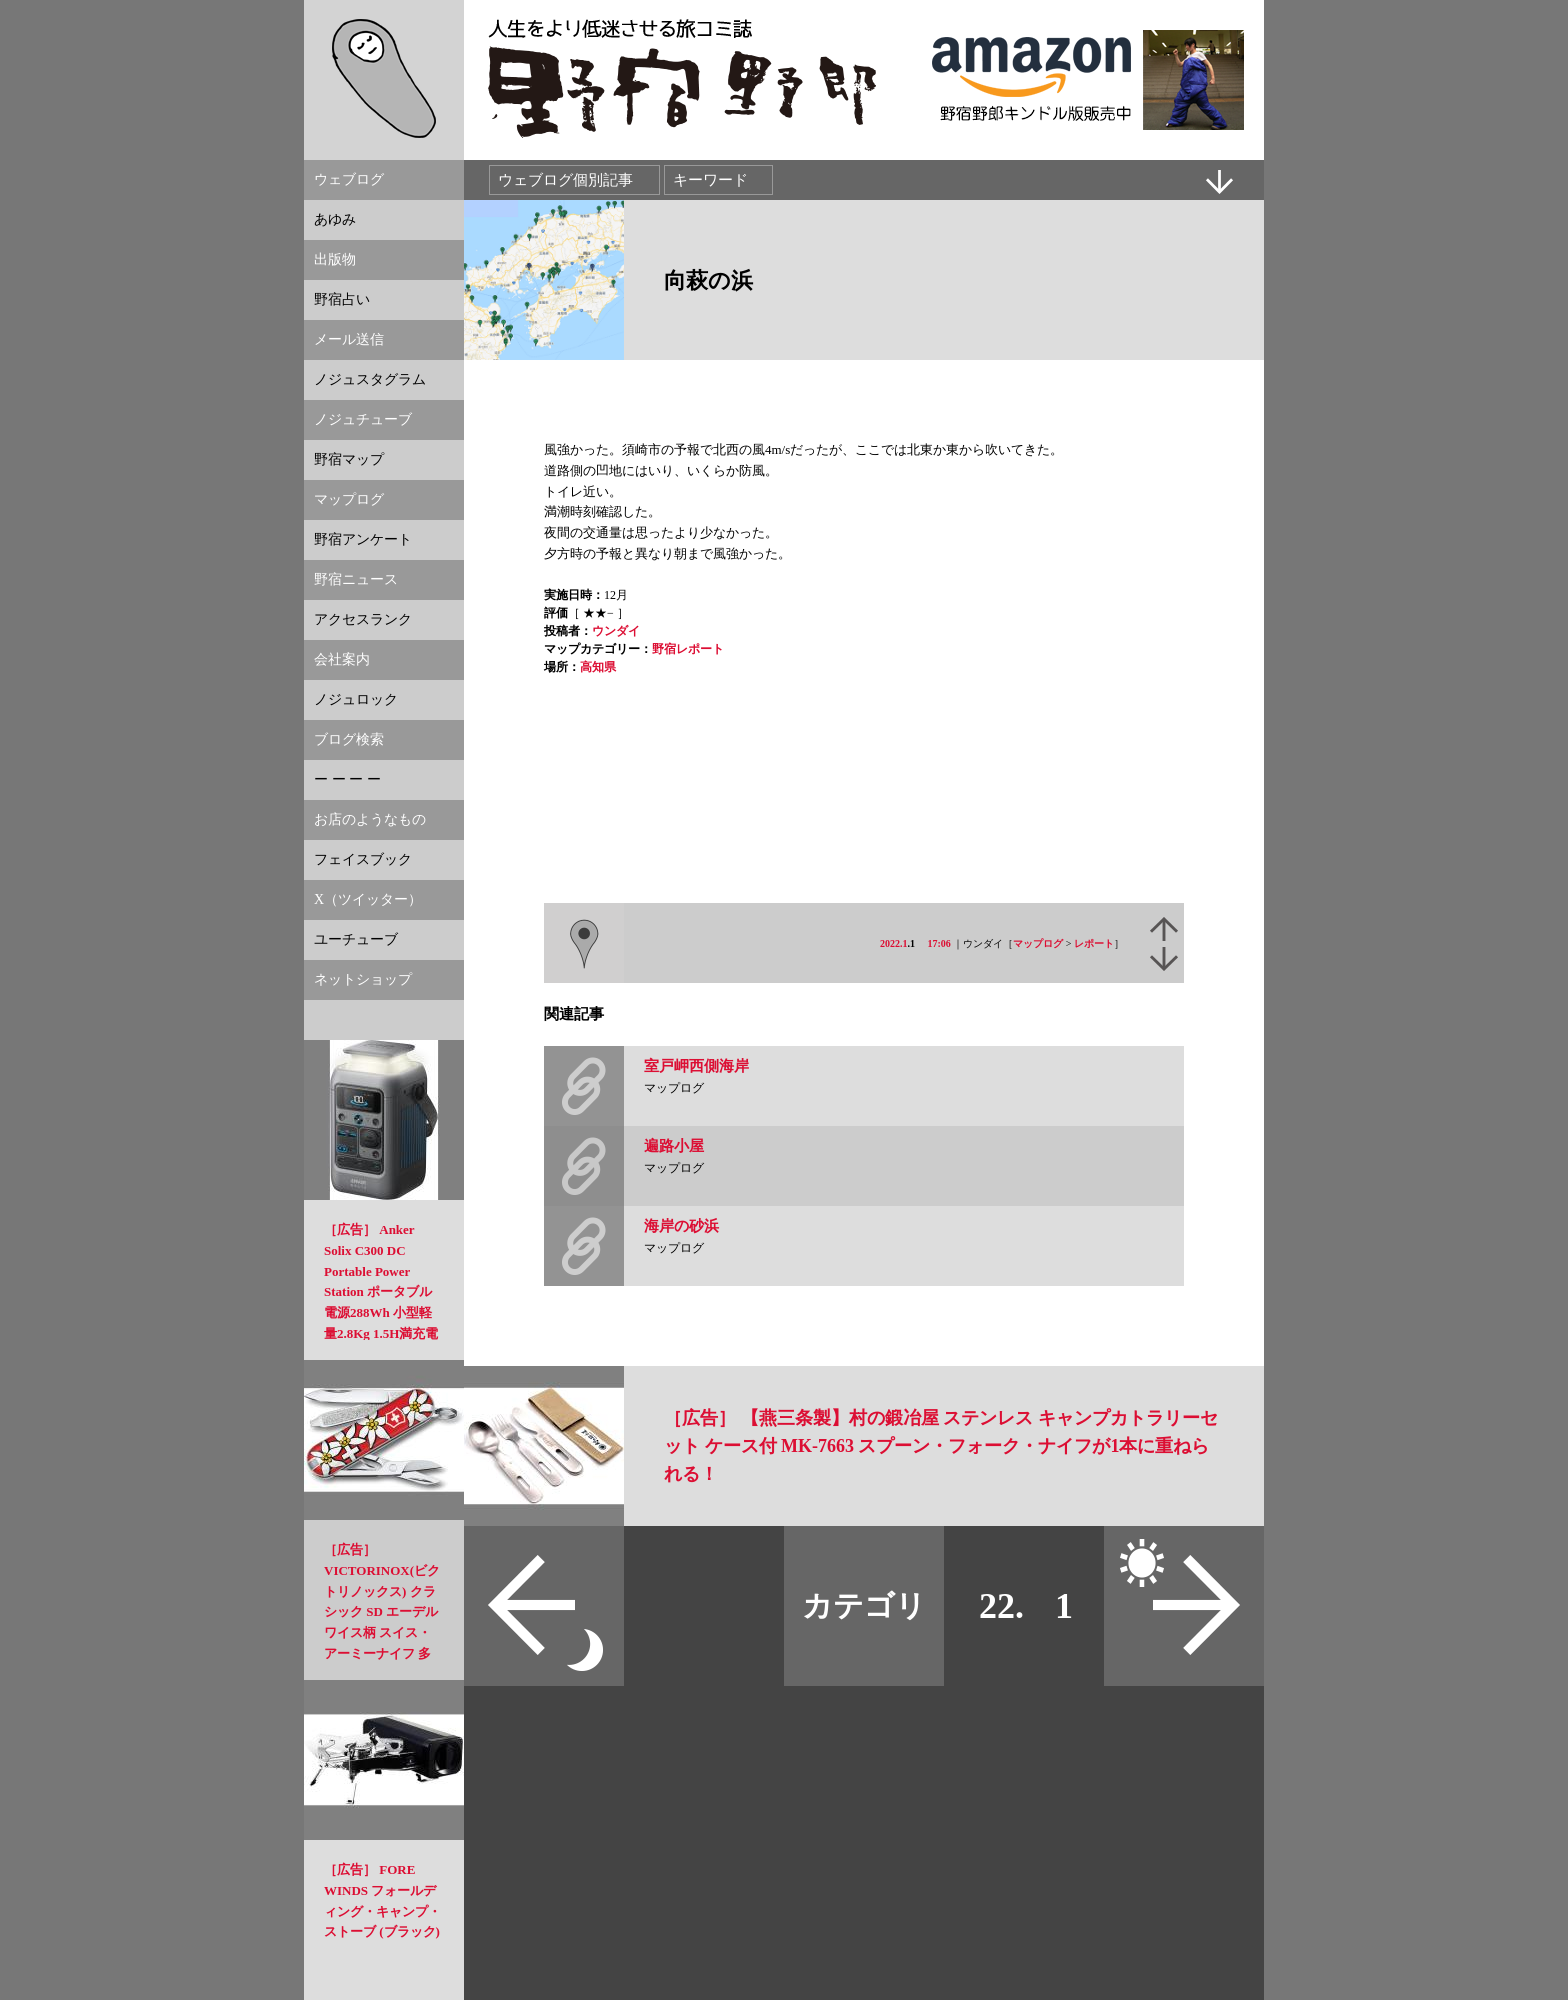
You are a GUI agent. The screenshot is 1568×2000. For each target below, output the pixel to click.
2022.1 (894, 943)
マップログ (1038, 943)
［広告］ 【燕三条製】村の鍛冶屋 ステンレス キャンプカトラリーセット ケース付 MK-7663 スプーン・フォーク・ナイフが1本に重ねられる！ (941, 1446)
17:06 (939, 943)
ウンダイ (616, 631)
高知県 (598, 667)
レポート (1094, 943)
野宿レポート (688, 649)
